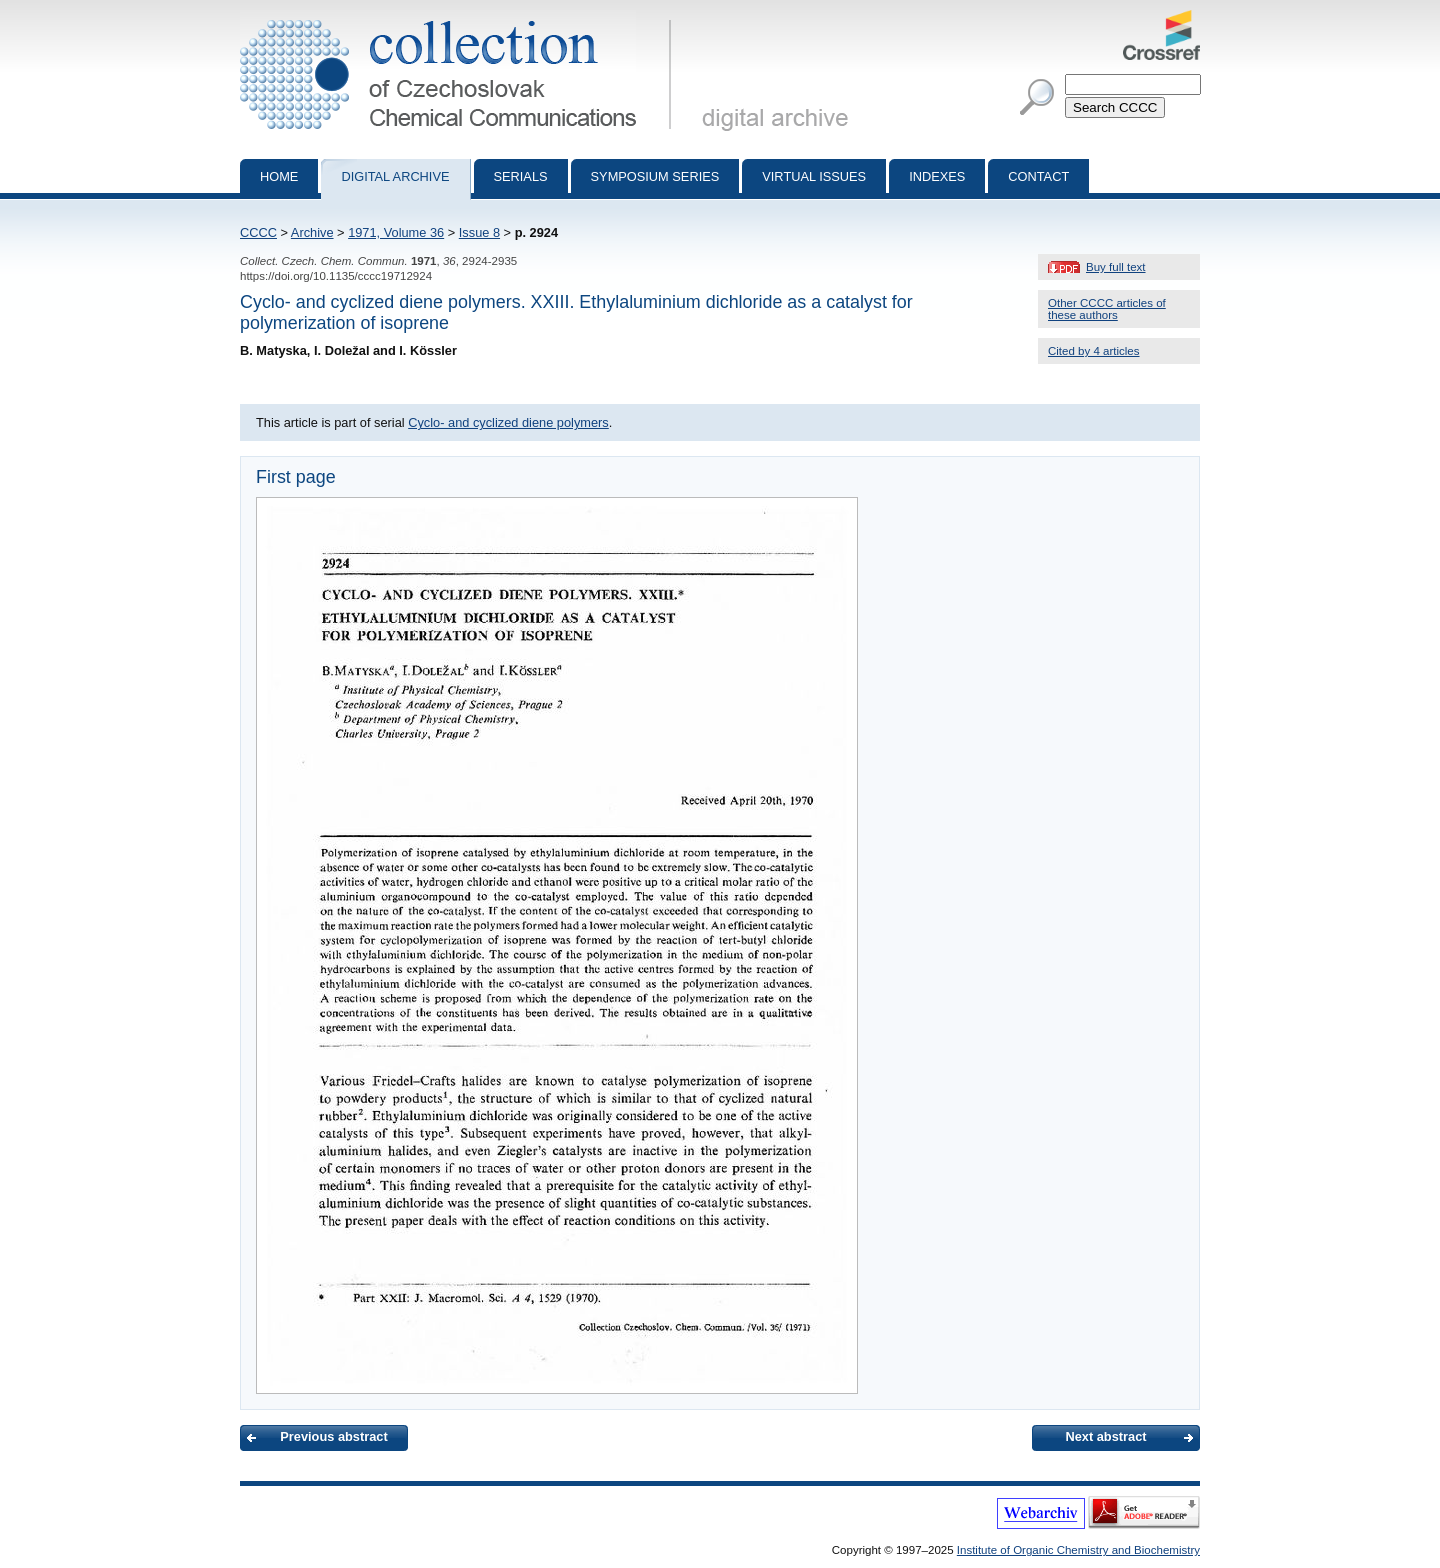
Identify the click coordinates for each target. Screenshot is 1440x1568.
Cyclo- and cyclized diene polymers (508, 422)
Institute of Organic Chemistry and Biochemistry (1078, 1550)
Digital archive (395, 176)
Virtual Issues (814, 176)
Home (279, 176)
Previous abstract (333, 1436)
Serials (521, 176)
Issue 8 (479, 232)
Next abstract (1105, 1436)
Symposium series (655, 176)
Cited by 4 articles (1094, 351)
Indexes (937, 176)
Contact (1038, 176)
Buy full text (1116, 267)
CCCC (258, 232)
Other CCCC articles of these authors (1107, 309)
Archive (312, 232)
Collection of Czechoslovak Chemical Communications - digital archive (459, 18)
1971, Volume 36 (396, 232)
